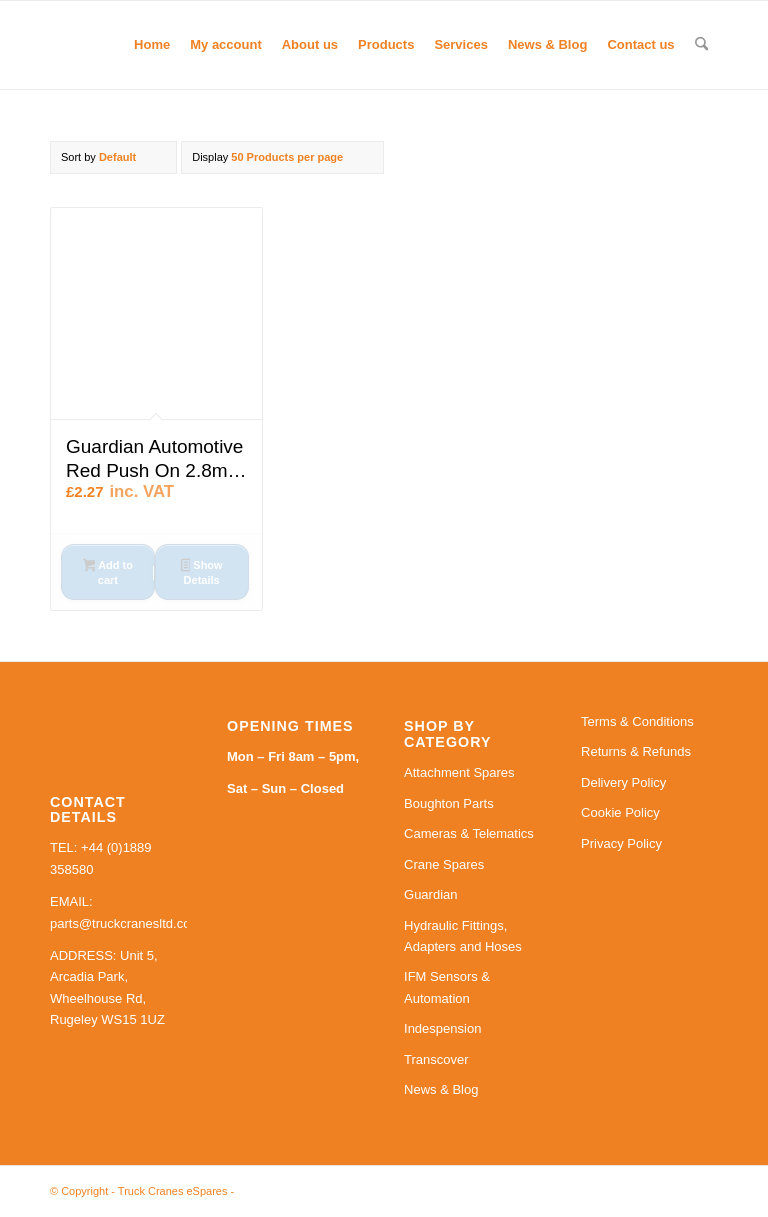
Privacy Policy (621, 843)
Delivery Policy (623, 782)
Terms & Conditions (637, 721)
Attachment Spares (459, 772)
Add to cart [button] (108, 572)
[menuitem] (152, 45)
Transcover (436, 1059)
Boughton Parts (449, 803)
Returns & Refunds (636, 751)
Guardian (430, 894)
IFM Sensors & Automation (447, 987)
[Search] (701, 45)
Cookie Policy (620, 812)
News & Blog (441, 1089)
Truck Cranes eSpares (173, 1191)
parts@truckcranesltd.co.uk (129, 923)
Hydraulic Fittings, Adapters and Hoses (463, 936)
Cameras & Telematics (469, 833)
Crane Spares (444, 864)
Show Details (202, 572)
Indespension (442, 1028)
